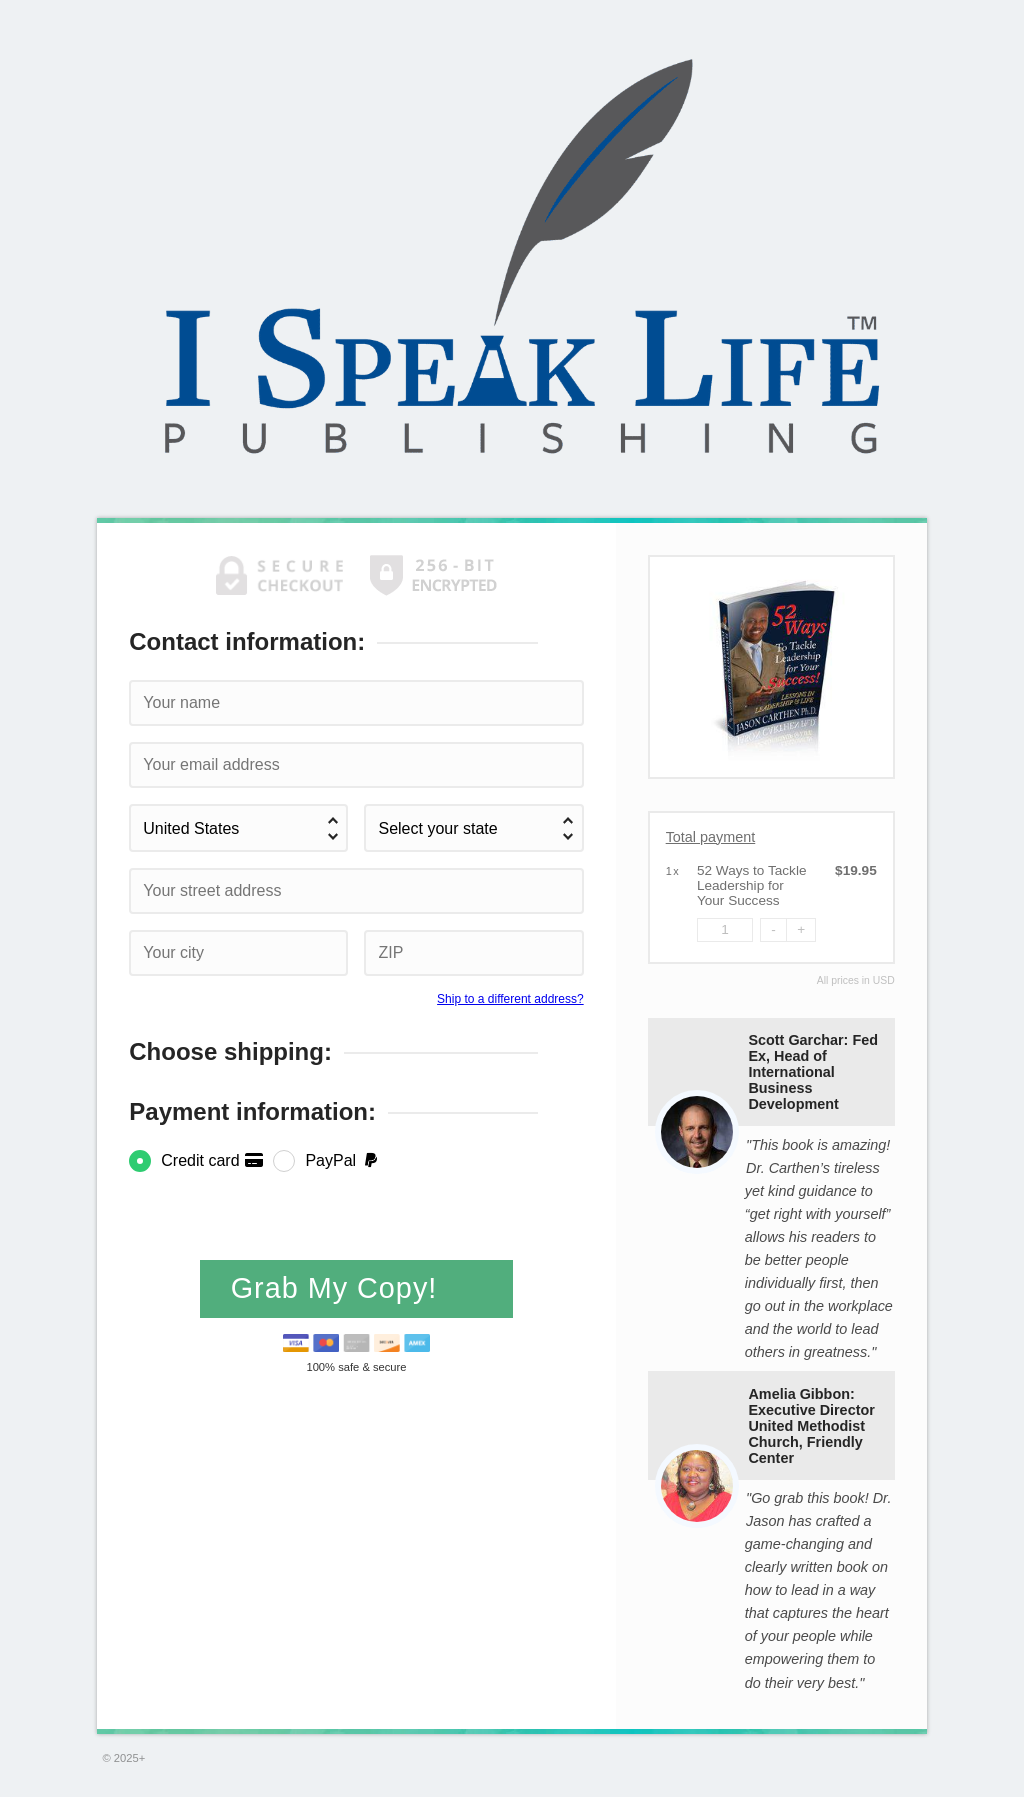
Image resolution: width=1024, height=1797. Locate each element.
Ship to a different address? (510, 999)
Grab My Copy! (339, 1288)
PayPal (342, 1160)
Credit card (212, 1160)
